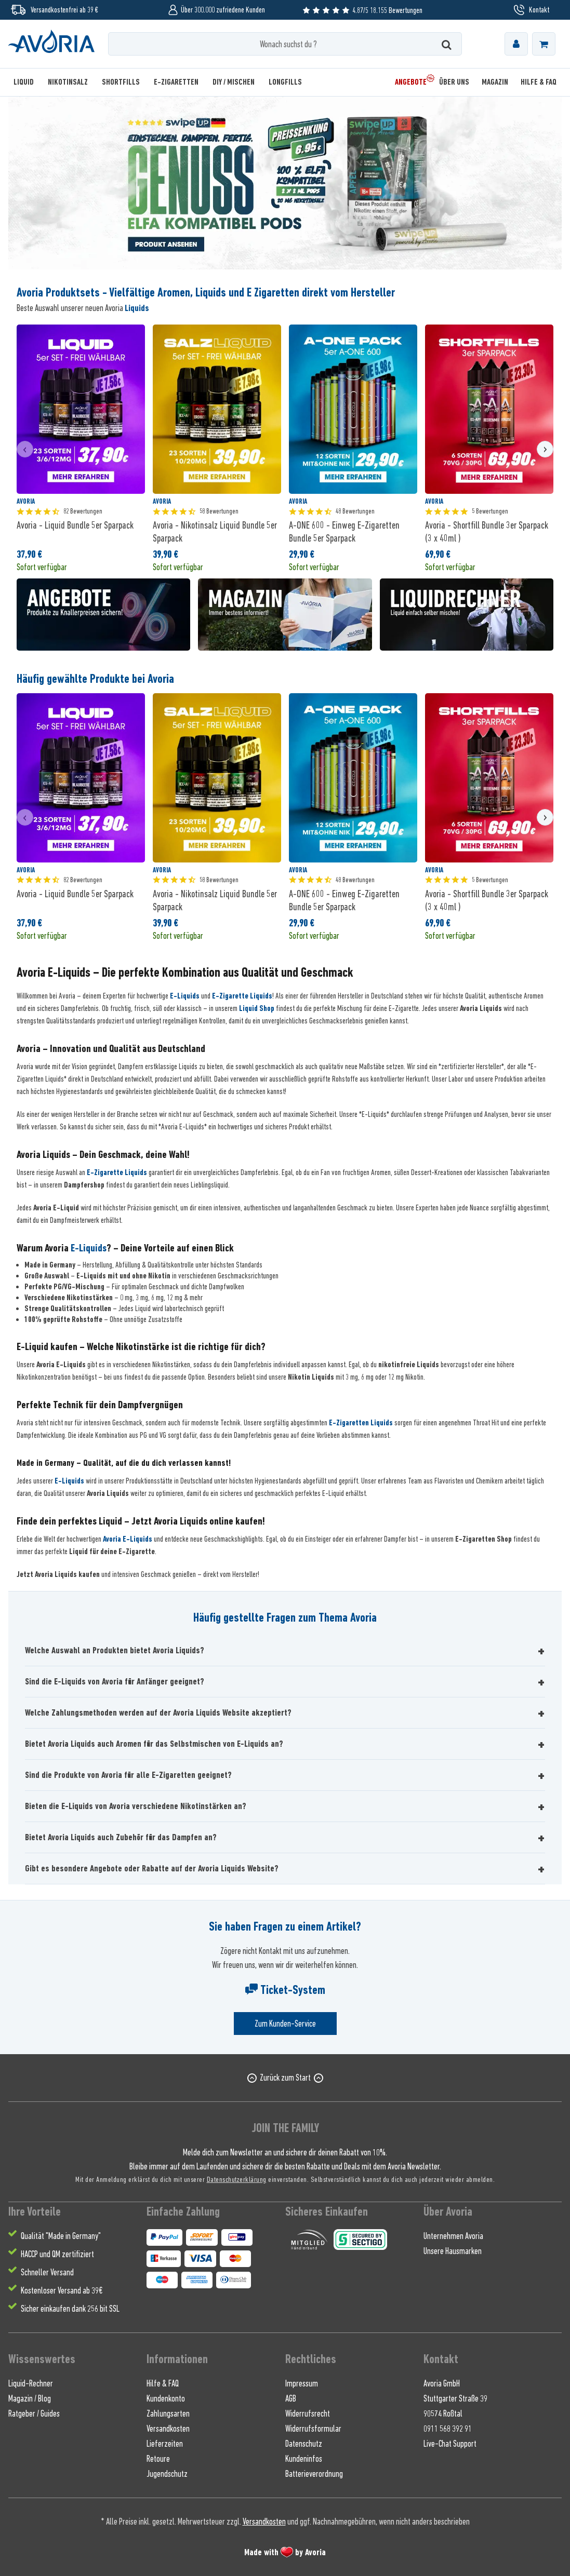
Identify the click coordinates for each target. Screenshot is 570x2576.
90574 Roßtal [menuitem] (442, 2413)
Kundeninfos (303, 2458)
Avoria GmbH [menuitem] (441, 2383)
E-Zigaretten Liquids (361, 1422)
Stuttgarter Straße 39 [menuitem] (455, 2398)
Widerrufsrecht (307, 2413)
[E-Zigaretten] (176, 82)
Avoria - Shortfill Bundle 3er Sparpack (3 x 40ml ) (486, 531)
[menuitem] (516, 44)
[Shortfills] (121, 82)
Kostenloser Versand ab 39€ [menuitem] (61, 2290)
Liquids (137, 308)
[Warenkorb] (543, 44)
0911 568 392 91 (447, 2428)
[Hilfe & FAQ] (535, 82)
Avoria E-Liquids (127, 1539)
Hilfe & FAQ (163, 2383)
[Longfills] (285, 82)
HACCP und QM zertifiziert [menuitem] (57, 2254)
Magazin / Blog (29, 2398)
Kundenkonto (166, 2398)
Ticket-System (285, 1989)
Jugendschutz (167, 2474)
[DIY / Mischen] (233, 82)
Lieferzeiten (165, 2443)
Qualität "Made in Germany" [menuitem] (61, 2236)
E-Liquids (185, 996)
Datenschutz (303, 2443)
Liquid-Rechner (30, 2383)
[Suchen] (446, 43)
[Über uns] (454, 82)
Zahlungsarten (168, 2413)
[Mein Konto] (516, 44)
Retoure (158, 2458)
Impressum (301, 2383)
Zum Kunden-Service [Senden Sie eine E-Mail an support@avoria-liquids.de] (285, 2023)
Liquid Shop (256, 1008)
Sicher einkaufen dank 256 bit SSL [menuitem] (70, 2308)
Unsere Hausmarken (452, 2251)
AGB (290, 2398)
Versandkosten (168, 2428)
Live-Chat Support (449, 2443)
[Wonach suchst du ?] (285, 44)
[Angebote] (411, 82)
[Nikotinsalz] (68, 82)
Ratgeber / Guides (34, 2413)
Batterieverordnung (314, 2474)
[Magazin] (494, 82)
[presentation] (25, 449)
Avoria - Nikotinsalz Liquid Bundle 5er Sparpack (215, 531)
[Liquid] (27, 82)
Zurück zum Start (285, 2077)
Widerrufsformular (313, 2428)
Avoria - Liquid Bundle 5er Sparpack (75, 525)
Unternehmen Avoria (453, 2236)
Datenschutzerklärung (237, 2179)
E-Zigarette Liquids (242, 996)
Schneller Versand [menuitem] (47, 2272)
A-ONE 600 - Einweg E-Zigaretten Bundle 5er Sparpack (344, 531)
